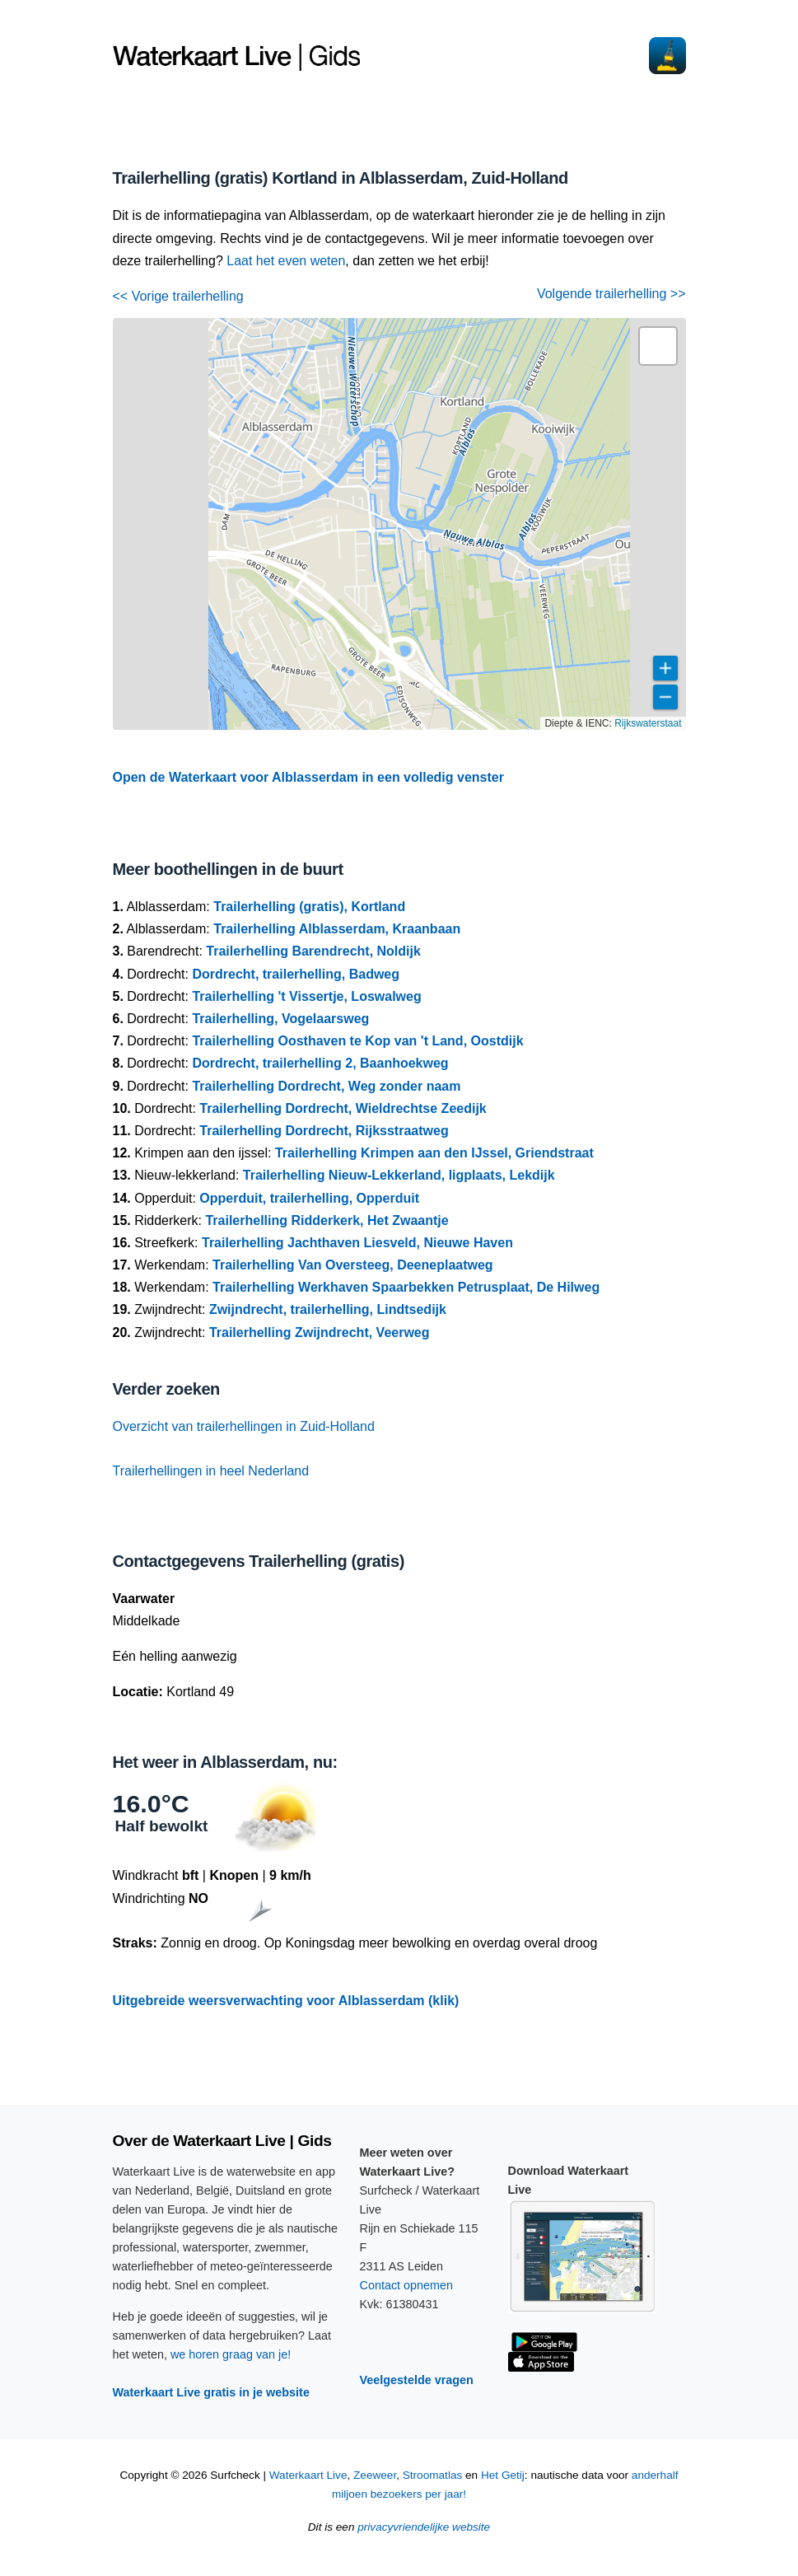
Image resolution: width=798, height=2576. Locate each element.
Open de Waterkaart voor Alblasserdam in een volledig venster (308, 777)
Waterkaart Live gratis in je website (211, 2392)
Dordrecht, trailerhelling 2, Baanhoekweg (320, 1063)
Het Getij (503, 2475)
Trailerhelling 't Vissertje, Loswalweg (306, 996)
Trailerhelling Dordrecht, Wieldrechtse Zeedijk (342, 1108)
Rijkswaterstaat (647, 723)
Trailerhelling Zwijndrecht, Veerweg (319, 1332)
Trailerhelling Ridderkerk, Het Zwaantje (326, 1220)
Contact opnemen (407, 2285)
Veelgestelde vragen (417, 2380)
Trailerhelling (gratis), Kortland (309, 907)
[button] (658, 346)
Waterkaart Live (308, 2475)
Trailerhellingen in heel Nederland (211, 1471)
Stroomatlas (433, 2475)
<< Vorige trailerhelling (178, 296)
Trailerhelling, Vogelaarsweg (280, 1019)
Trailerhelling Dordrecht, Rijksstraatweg (323, 1131)
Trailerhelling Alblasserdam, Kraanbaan (336, 929)
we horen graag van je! (230, 2354)
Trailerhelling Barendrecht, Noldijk (313, 951)
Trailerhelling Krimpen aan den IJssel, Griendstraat (434, 1153)
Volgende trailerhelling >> (611, 294)
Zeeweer (374, 2475)
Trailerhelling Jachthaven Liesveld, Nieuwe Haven (357, 1243)
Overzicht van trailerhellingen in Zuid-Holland (244, 1426)
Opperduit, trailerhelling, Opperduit (309, 1198)
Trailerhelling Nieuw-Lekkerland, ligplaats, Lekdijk (399, 1175)
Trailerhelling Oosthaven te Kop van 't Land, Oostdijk (357, 1041)
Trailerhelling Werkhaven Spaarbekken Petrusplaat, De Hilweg (406, 1287)
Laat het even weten (285, 261)
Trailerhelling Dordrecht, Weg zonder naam (326, 1086)
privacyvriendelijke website (423, 2527)
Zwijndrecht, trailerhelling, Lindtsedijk (327, 1309)
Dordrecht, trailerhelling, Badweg (295, 974)
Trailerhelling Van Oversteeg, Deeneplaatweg (352, 1265)
